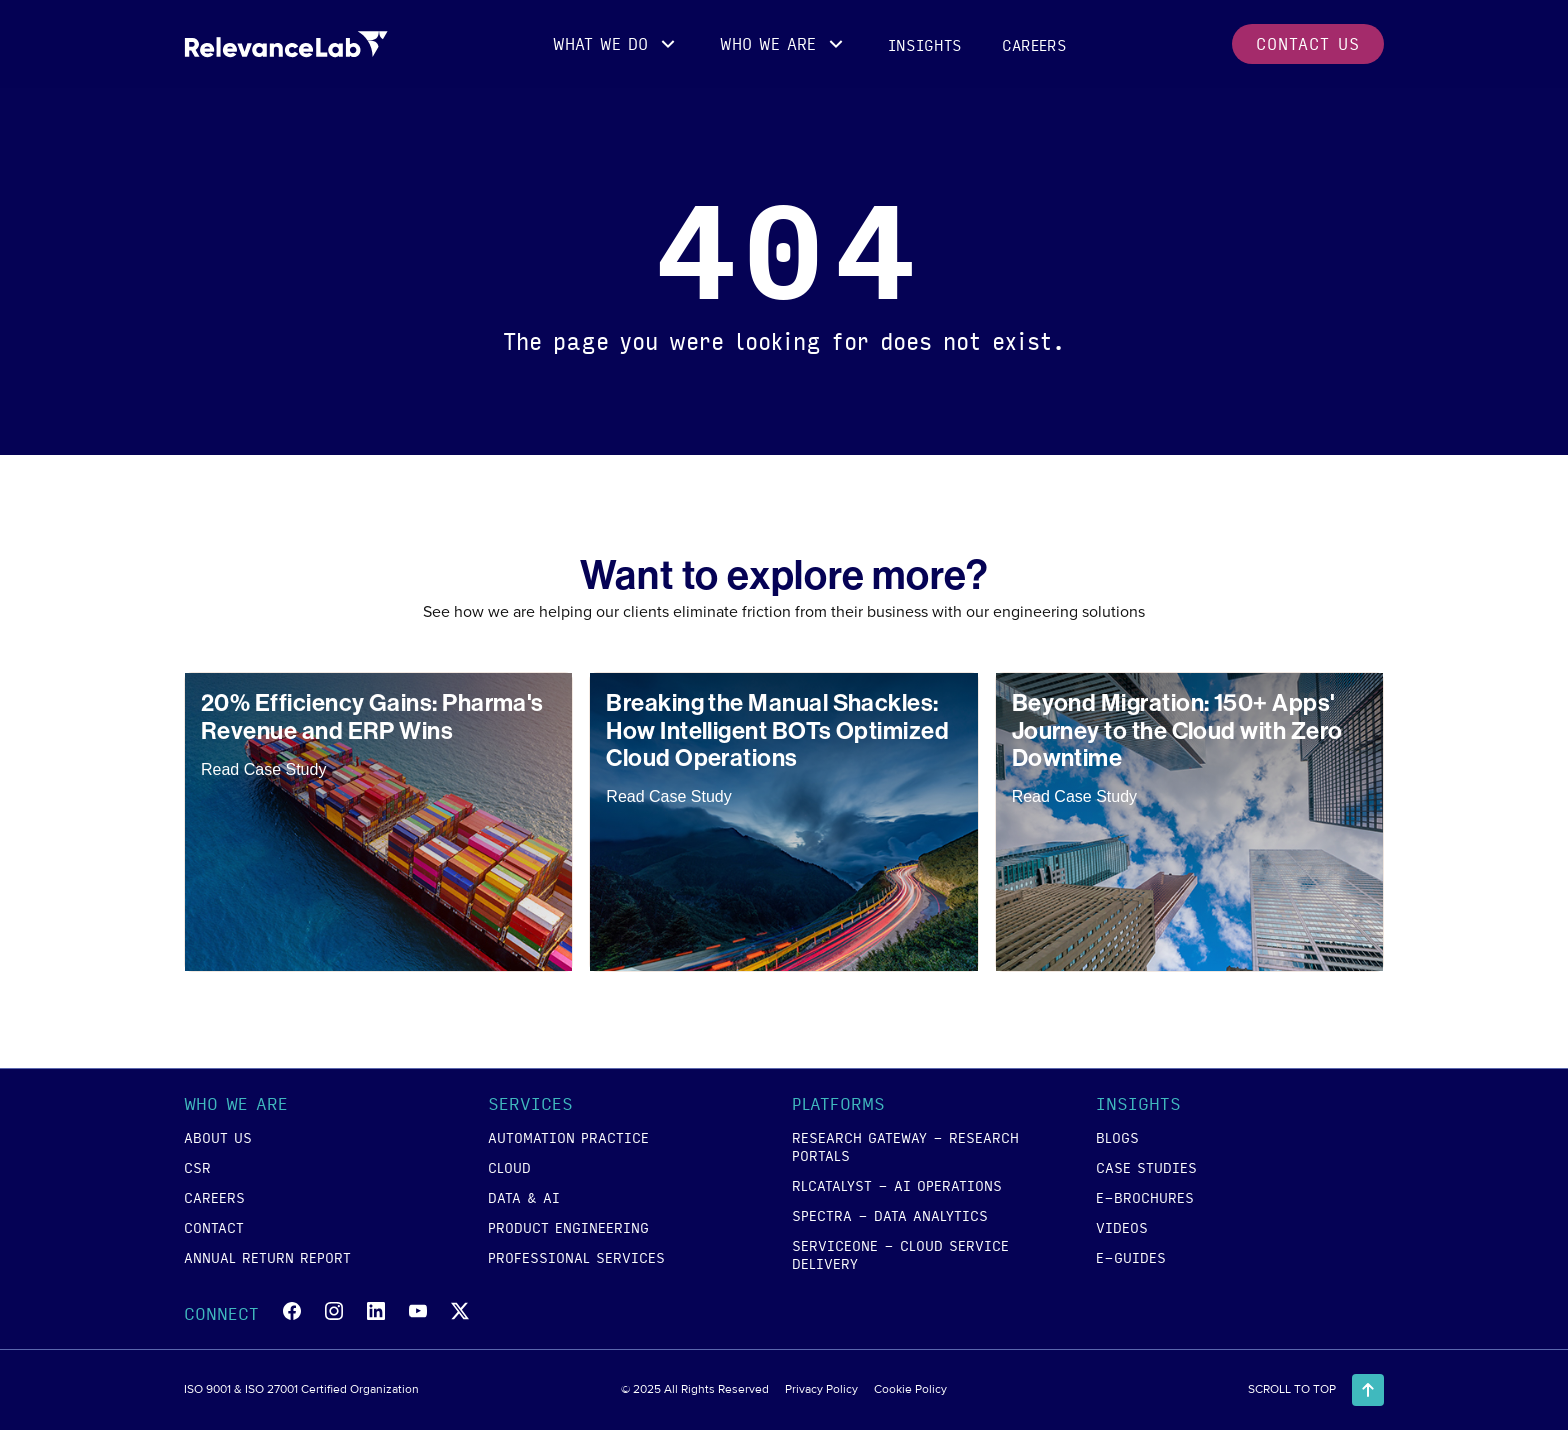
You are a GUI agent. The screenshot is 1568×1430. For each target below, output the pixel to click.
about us (218, 1137)
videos (1122, 1227)
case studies (1146, 1167)
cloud (509, 1167)
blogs (1117, 1137)
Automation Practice (568, 1137)
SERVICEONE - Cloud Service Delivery (900, 1254)
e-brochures (1145, 1197)
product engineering (568, 1227)
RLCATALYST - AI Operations (897, 1185)
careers (1034, 44)
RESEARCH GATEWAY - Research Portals (905, 1146)
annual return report (267, 1257)
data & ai (524, 1197)
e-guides (1131, 1257)
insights (925, 44)
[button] (616, 44)
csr (197, 1167)
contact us (1308, 43)
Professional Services (576, 1257)
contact (214, 1227)
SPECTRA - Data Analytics (890, 1215)
